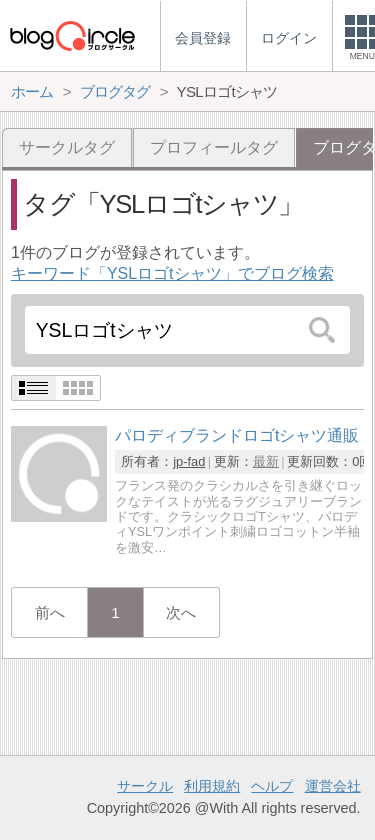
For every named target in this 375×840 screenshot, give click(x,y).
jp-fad (189, 461)
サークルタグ (67, 147)
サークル (145, 786)
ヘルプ (272, 786)
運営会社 (333, 786)
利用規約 (212, 786)
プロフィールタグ (214, 147)
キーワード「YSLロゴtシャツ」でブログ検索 (172, 273)
